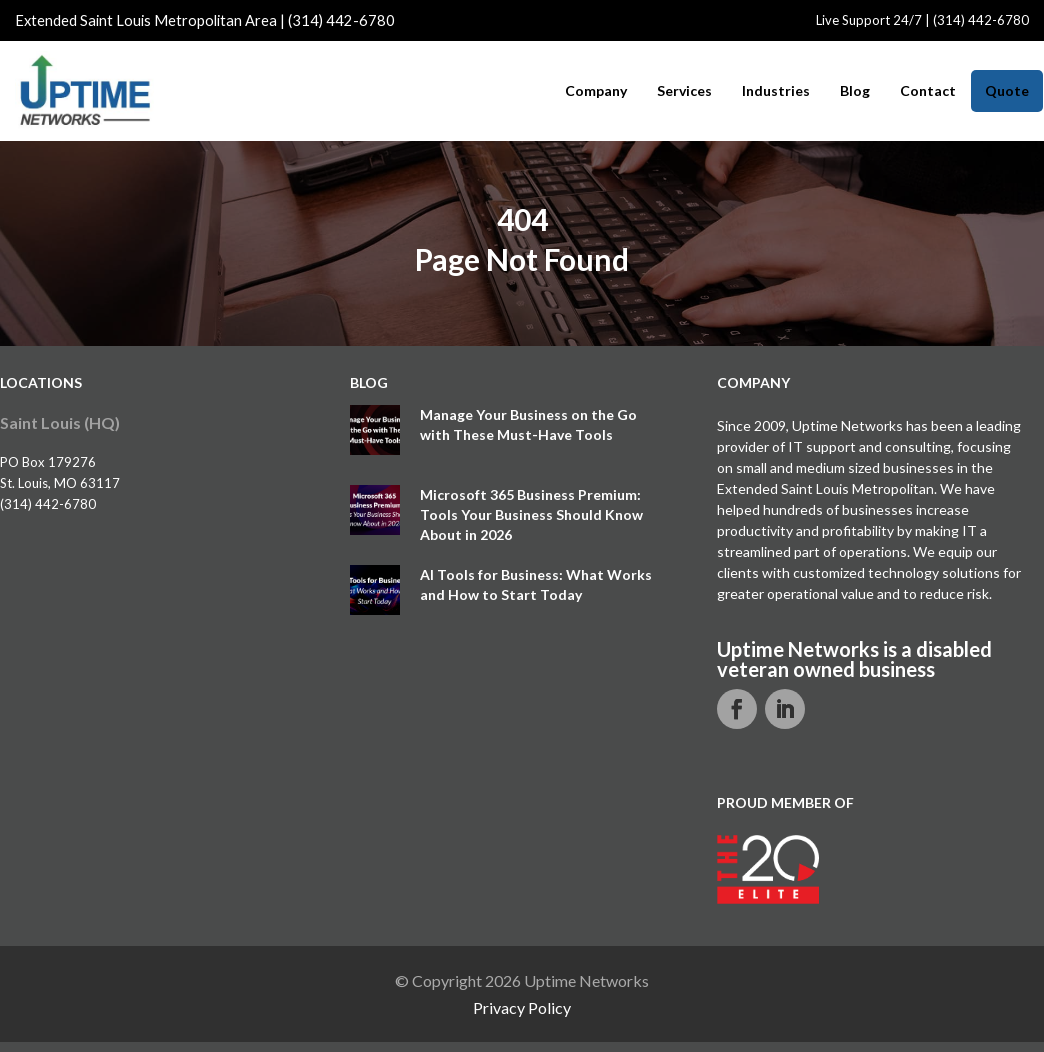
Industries (776, 91)
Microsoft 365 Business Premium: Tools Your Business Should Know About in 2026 (531, 514)
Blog (855, 91)
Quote (1007, 90)
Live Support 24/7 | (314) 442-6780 (922, 20)
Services (684, 91)
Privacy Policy (522, 1007)
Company (596, 91)
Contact (928, 91)
